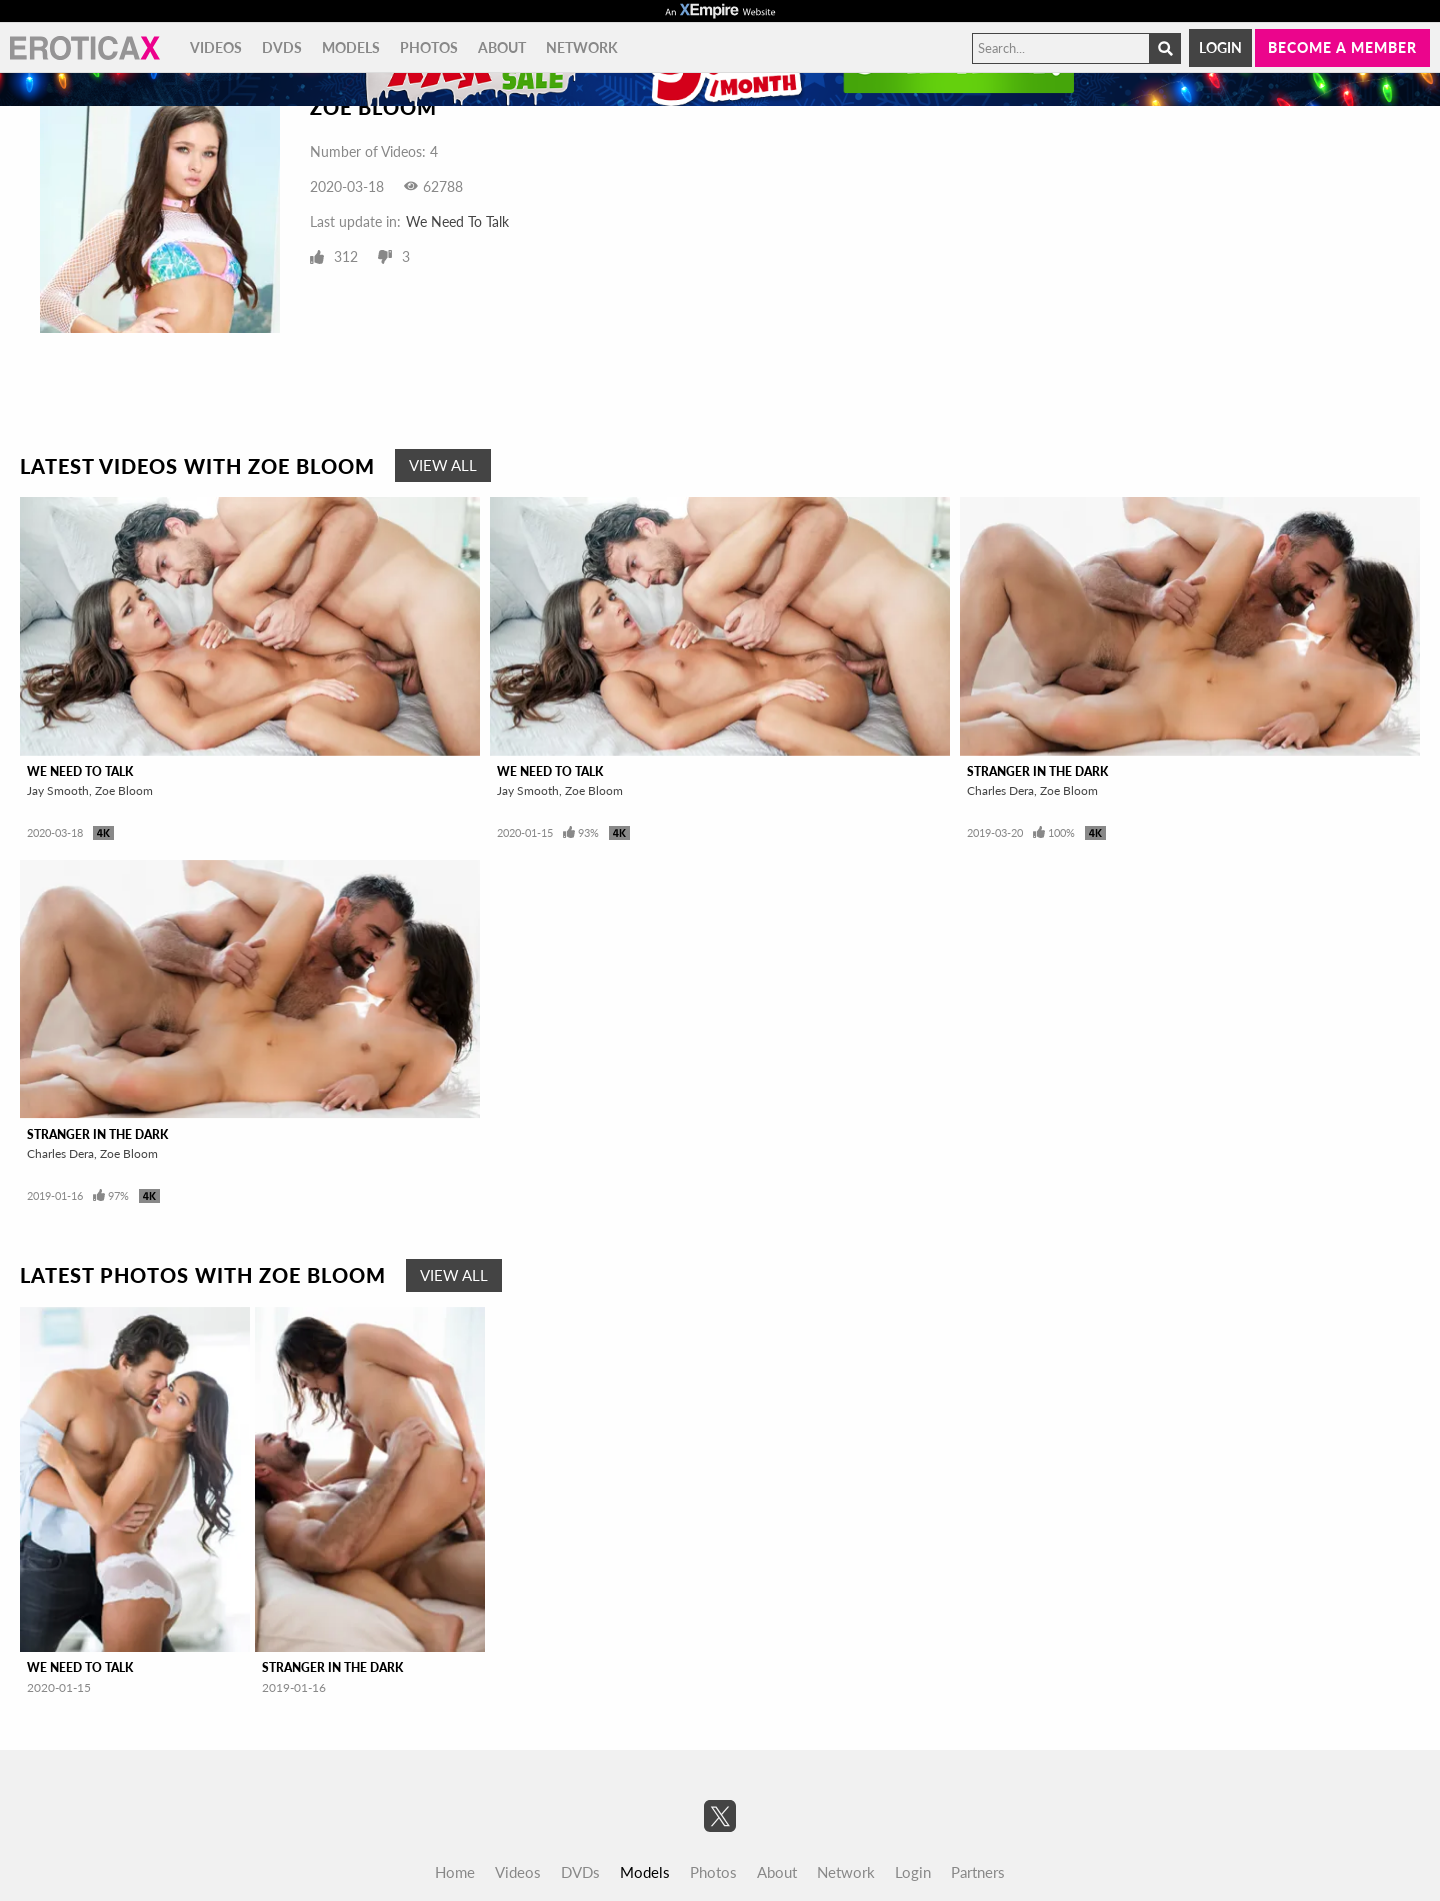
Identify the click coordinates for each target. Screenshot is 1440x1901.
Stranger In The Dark (1037, 771)
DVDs (282, 47)
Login (1220, 47)
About (502, 47)
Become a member (1342, 47)
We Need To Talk (457, 221)
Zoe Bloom (124, 790)
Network (582, 47)
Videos (216, 47)
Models (351, 47)
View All (443, 465)
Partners (978, 1872)
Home (455, 1872)
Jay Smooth (58, 790)
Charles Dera (1000, 790)
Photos (429, 47)
